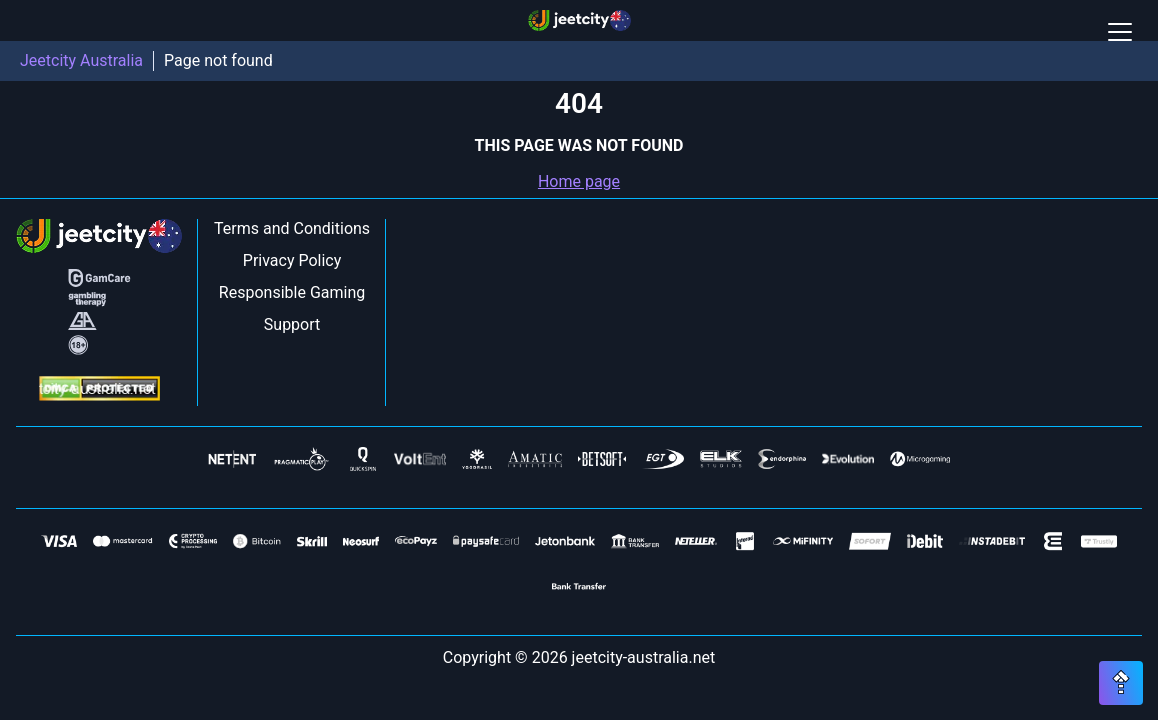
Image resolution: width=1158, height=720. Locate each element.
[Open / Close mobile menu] (1120, 32)
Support (292, 324)
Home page (579, 181)
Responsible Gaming (292, 292)
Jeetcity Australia (81, 60)
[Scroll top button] (1121, 683)
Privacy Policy (292, 260)
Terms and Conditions (292, 228)
